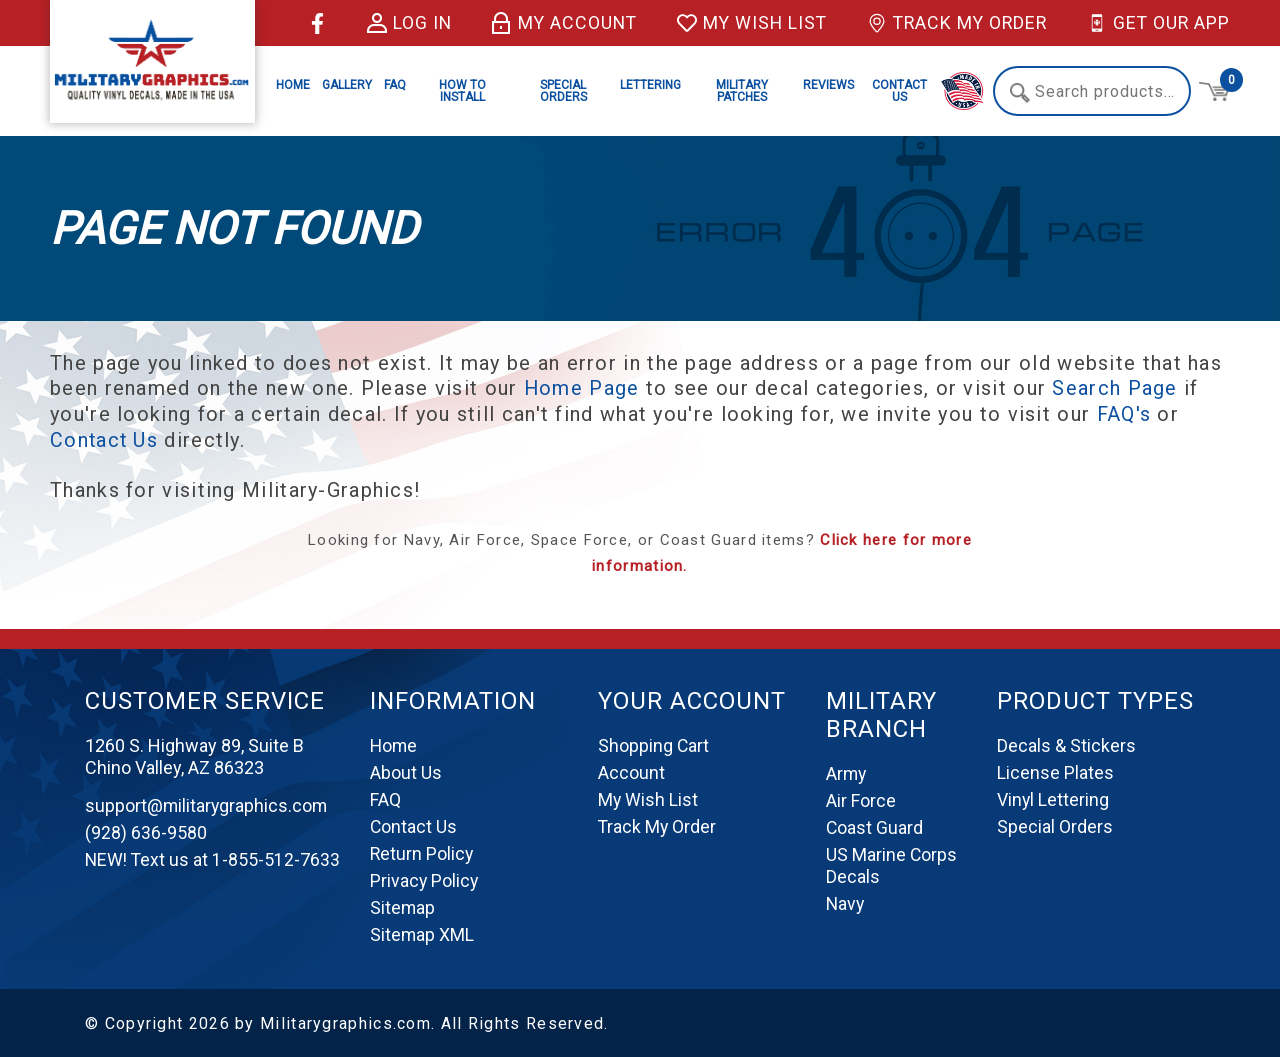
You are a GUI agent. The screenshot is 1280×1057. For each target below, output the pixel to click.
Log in (396, 23)
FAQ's (1125, 413)
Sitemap (403, 905)
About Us (406, 770)
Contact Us (899, 91)
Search (1019, 92)
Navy (846, 901)
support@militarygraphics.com (207, 803)
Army (847, 771)
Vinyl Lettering (1053, 797)
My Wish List (743, 23)
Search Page (1115, 388)
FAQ (395, 85)
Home (293, 85)
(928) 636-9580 (146, 830)
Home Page (582, 388)
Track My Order (952, 23)
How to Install (462, 91)
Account (631, 770)
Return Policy (422, 851)
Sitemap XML (422, 932)
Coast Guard (875, 825)
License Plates (1055, 770)
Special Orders (563, 91)
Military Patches (742, 91)
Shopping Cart (654, 743)
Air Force (861, 798)
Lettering (650, 85)
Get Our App (1157, 23)
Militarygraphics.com (345, 1021)
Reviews (828, 85)
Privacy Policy (425, 878)
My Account (553, 23)
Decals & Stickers (1066, 743)
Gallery (347, 85)
